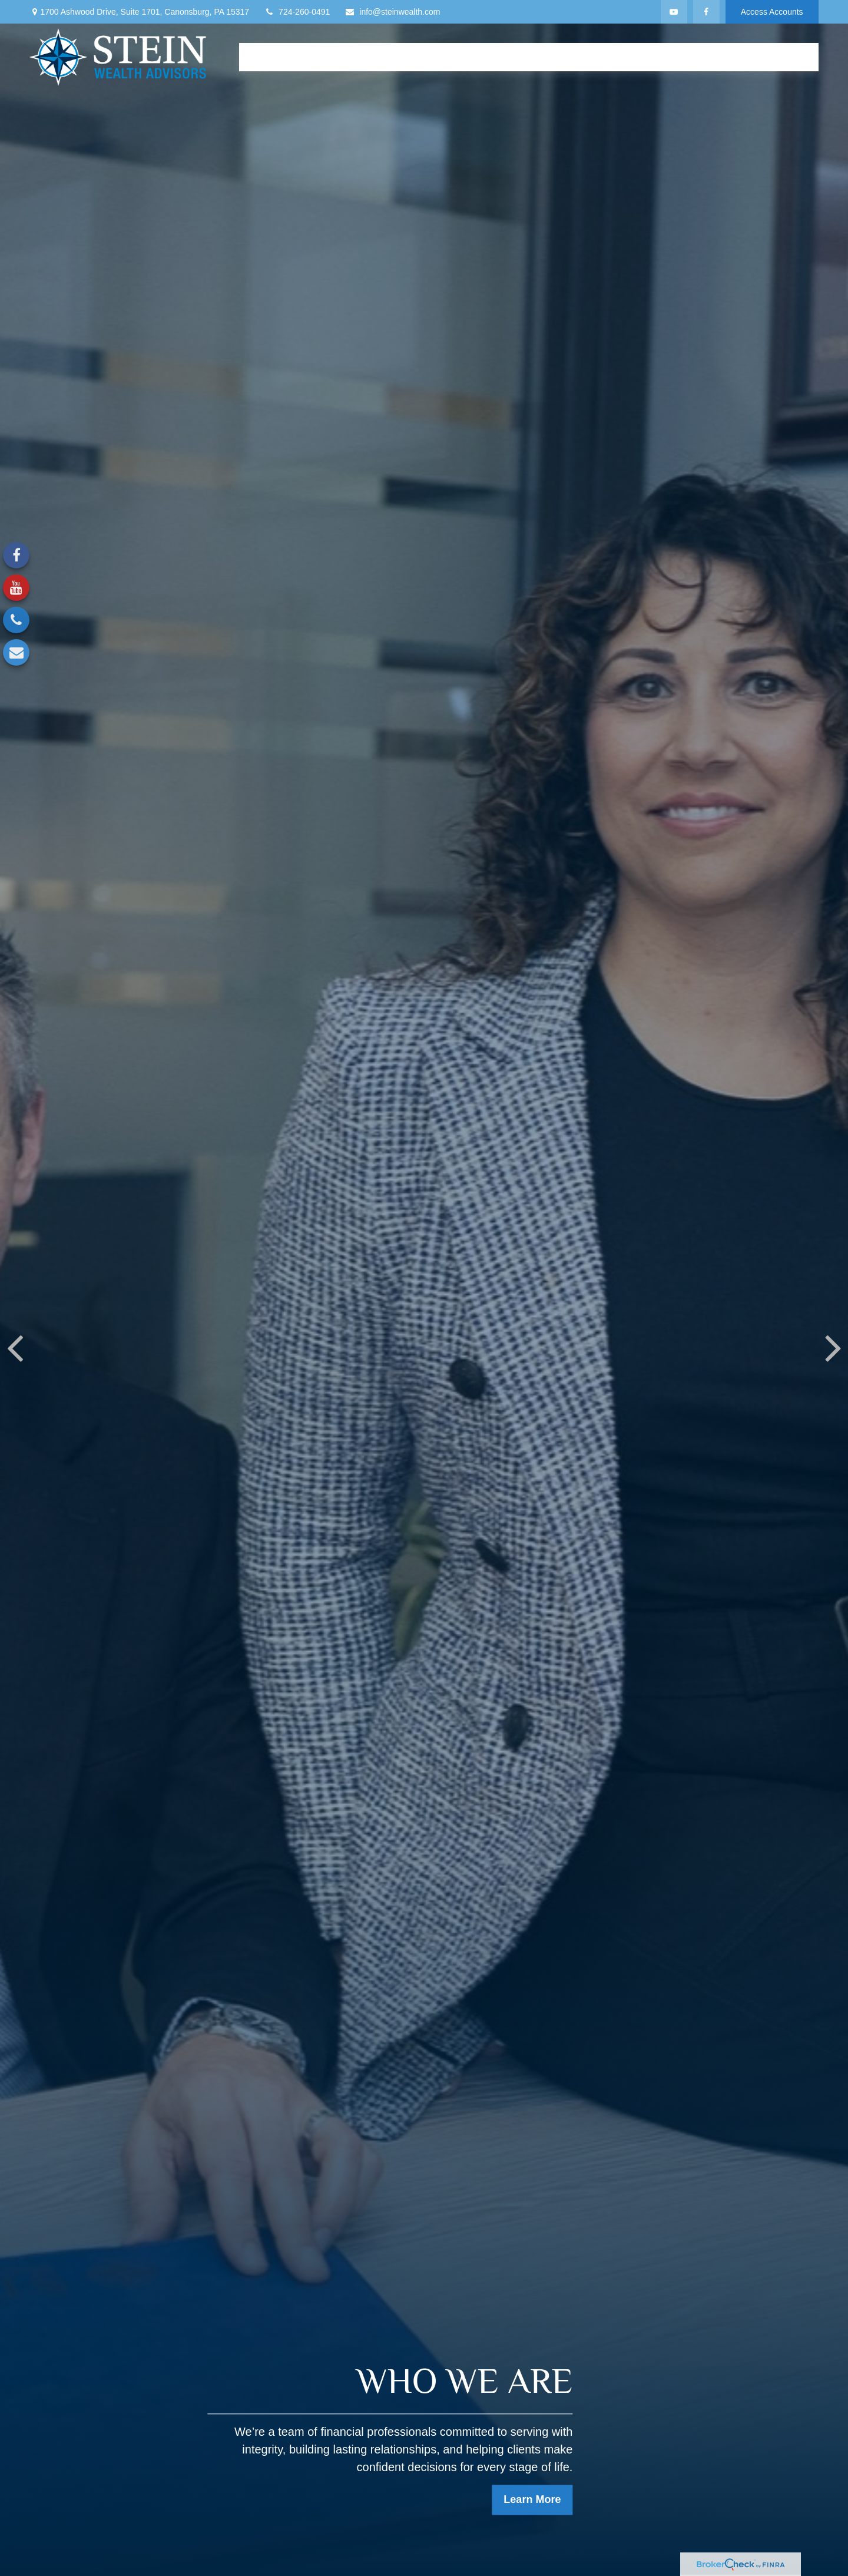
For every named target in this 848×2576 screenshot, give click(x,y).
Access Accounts (772, 11)
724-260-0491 (297, 11)
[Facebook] (706, 12)
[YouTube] (674, 12)
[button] (259, 57)
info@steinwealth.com (392, 11)
